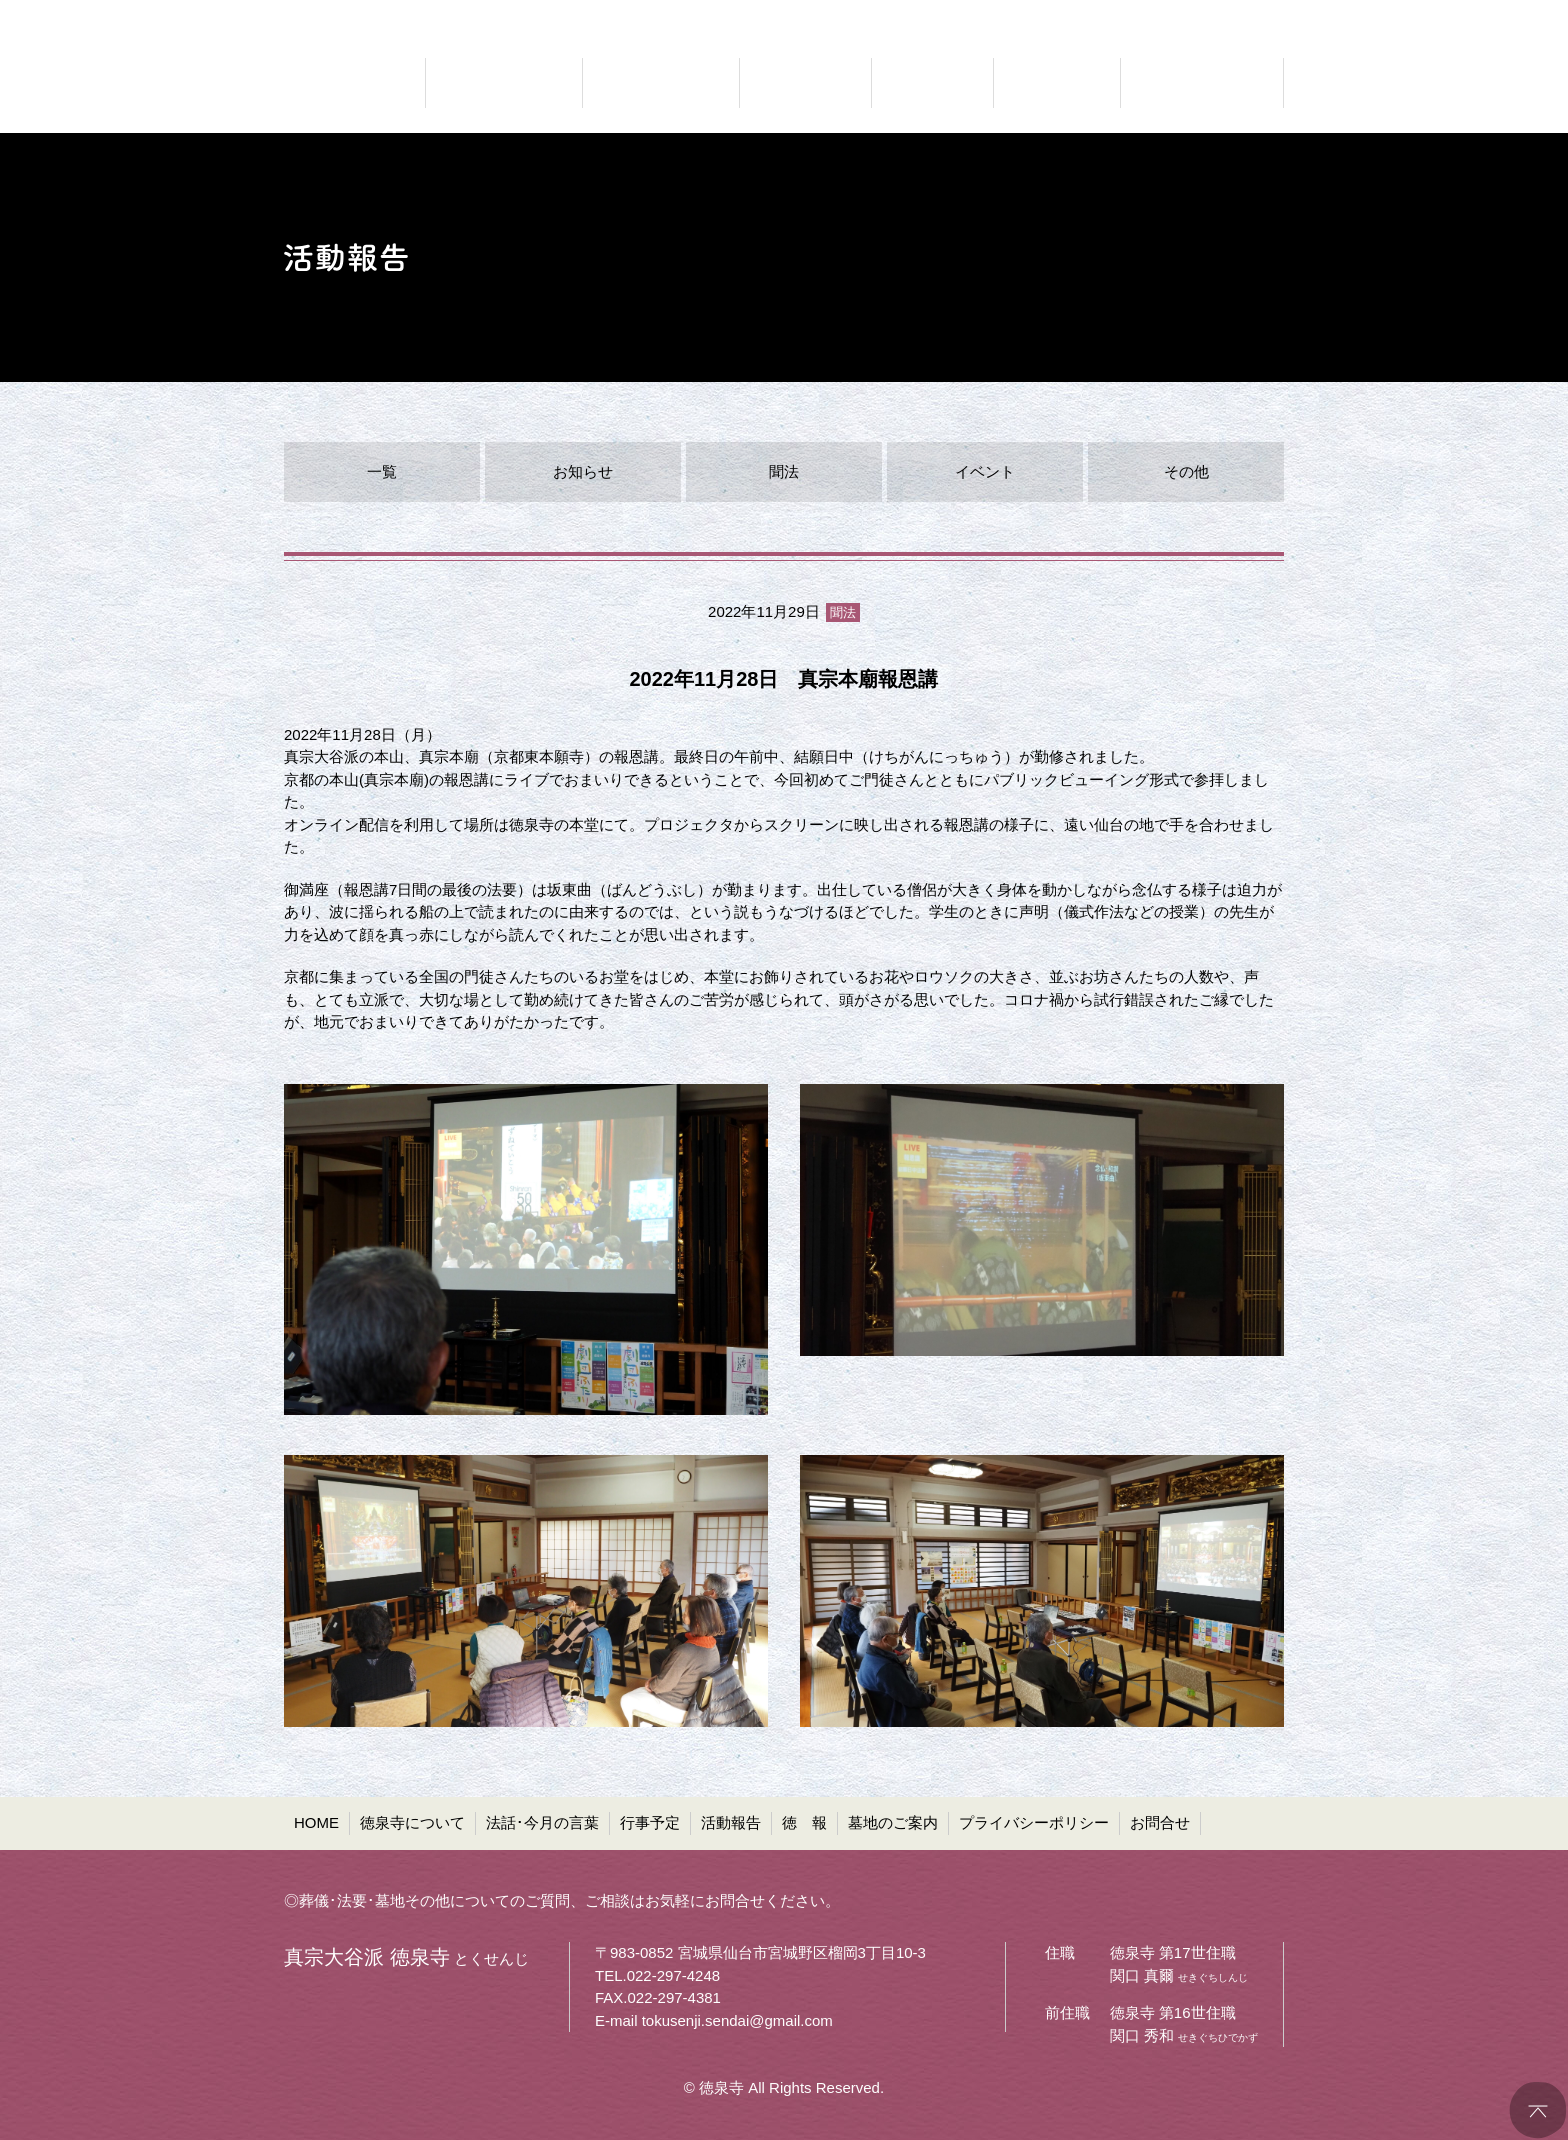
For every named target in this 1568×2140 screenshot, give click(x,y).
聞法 (784, 471)
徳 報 (804, 1822)
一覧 (382, 471)
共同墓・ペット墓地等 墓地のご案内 (1199, 83)
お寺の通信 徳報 (1057, 83)
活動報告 (731, 1822)
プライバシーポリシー (1034, 1822)
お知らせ (583, 471)
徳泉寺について (412, 1822)
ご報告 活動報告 (932, 83)
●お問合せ (1249, 15)
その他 (1186, 471)
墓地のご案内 (893, 1822)
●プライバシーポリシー (1115, 15)
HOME (316, 1822)
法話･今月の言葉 (542, 1822)
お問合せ (1160, 1822)
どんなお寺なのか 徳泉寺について (504, 83)
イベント (985, 471)
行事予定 (650, 1822)
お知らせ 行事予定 (805, 83)
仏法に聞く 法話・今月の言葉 (661, 83)
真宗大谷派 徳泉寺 (344, 83)
